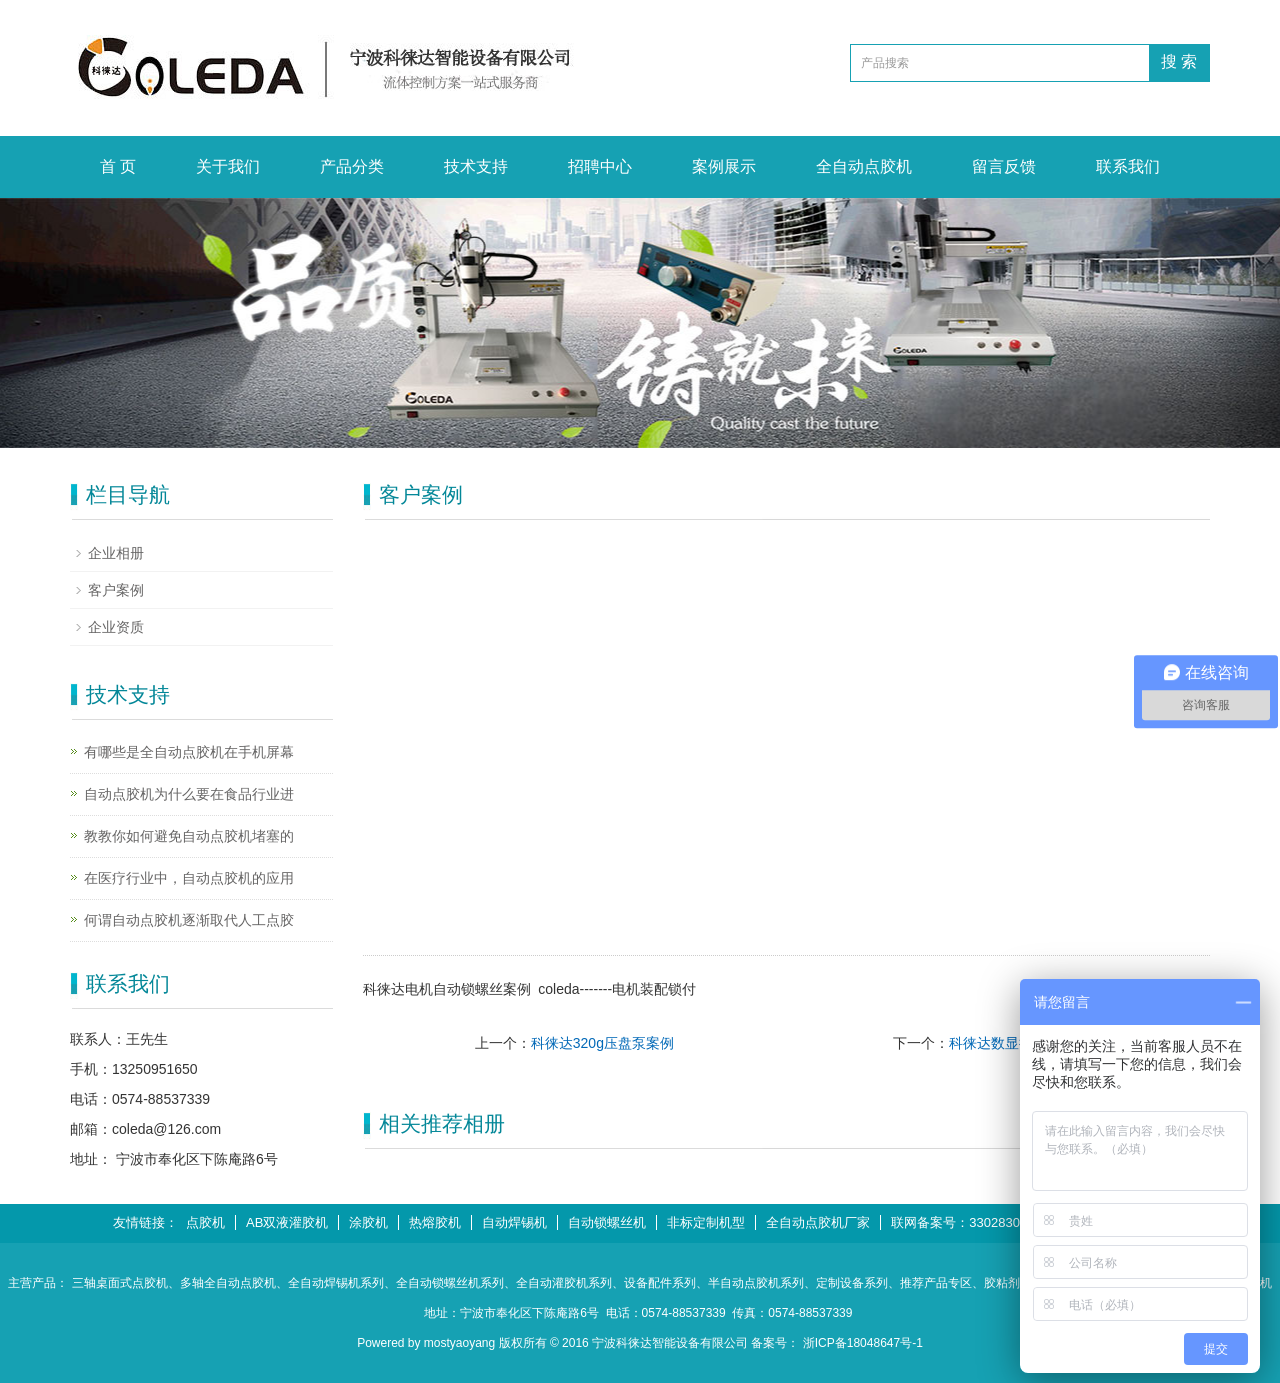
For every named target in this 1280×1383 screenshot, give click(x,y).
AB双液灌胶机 (287, 1222)
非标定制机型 (706, 1222)
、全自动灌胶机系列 (558, 1283)
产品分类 (352, 166)
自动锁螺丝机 (607, 1222)
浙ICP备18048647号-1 (863, 1343)
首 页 (118, 166)
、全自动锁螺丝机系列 (444, 1283)
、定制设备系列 (846, 1283)
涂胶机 (368, 1222)
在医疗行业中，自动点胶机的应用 (189, 878)
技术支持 (476, 166)
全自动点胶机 (864, 166)
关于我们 (228, 166)
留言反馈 (1004, 166)
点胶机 (205, 1222)
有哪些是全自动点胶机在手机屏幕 (189, 752)
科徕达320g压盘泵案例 (602, 1043)
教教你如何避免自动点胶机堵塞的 (189, 836)
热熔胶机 (435, 1222)
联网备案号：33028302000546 (980, 1222)
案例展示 (724, 166)
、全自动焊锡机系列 (330, 1283)
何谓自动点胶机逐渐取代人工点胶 (189, 920)
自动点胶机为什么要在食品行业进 (189, 794)
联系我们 (1128, 166)
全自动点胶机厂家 (818, 1222)
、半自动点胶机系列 (750, 1283)
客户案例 (116, 590)
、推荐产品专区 (930, 1283)
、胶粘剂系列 (1008, 1283)
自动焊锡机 (514, 1222)
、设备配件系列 (654, 1283)
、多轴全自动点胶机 (222, 1283)
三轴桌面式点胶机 (120, 1283)
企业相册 (116, 553)
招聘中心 (600, 166)
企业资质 (116, 627)
